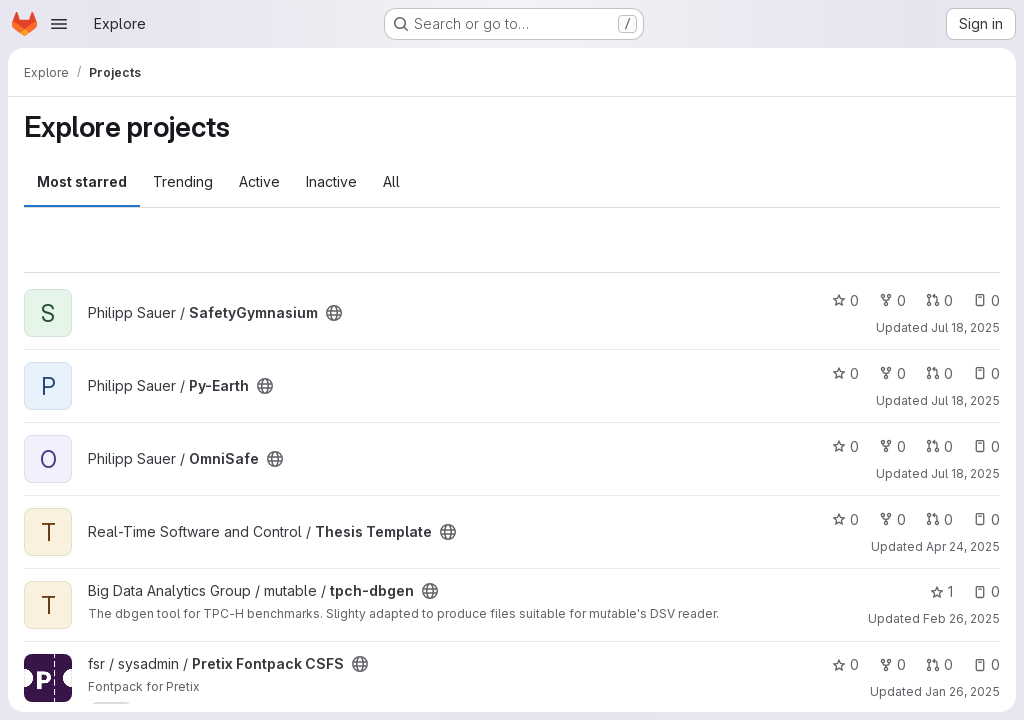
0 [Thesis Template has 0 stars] (845, 519)
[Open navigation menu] (59, 24)
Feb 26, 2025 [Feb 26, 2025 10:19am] (961, 618)
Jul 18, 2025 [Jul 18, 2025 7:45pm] (965, 473)
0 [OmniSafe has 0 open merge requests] (939, 446)
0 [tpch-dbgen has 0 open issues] (986, 591)
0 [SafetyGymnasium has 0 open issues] (986, 300)
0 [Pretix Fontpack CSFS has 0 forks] (892, 664)
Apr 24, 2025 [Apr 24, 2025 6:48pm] (963, 546)
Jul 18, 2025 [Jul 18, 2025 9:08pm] (965, 400)
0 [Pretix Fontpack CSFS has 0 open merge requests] (939, 664)
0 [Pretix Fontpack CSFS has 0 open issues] (986, 664)
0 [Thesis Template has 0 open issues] (986, 519)
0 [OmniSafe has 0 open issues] (986, 446)
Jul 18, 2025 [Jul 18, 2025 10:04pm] (965, 327)
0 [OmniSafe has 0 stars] (845, 446)
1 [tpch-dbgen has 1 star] (941, 591)
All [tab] (391, 181)
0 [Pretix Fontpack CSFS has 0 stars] (845, 664)
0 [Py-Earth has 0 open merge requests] (939, 373)
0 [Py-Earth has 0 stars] (845, 373)
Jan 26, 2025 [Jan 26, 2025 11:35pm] (962, 691)
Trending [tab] (183, 181)
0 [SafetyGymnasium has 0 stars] (845, 300)
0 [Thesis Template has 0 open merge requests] (939, 519)
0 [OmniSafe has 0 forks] (892, 446)
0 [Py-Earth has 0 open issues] (986, 373)
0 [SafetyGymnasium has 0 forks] (892, 300)
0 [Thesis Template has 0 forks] (892, 519)
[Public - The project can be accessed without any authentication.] (334, 313)
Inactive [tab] (331, 181)
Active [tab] (259, 181)
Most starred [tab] (82, 181)
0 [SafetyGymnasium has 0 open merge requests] (939, 300)
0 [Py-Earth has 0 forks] (892, 373)
